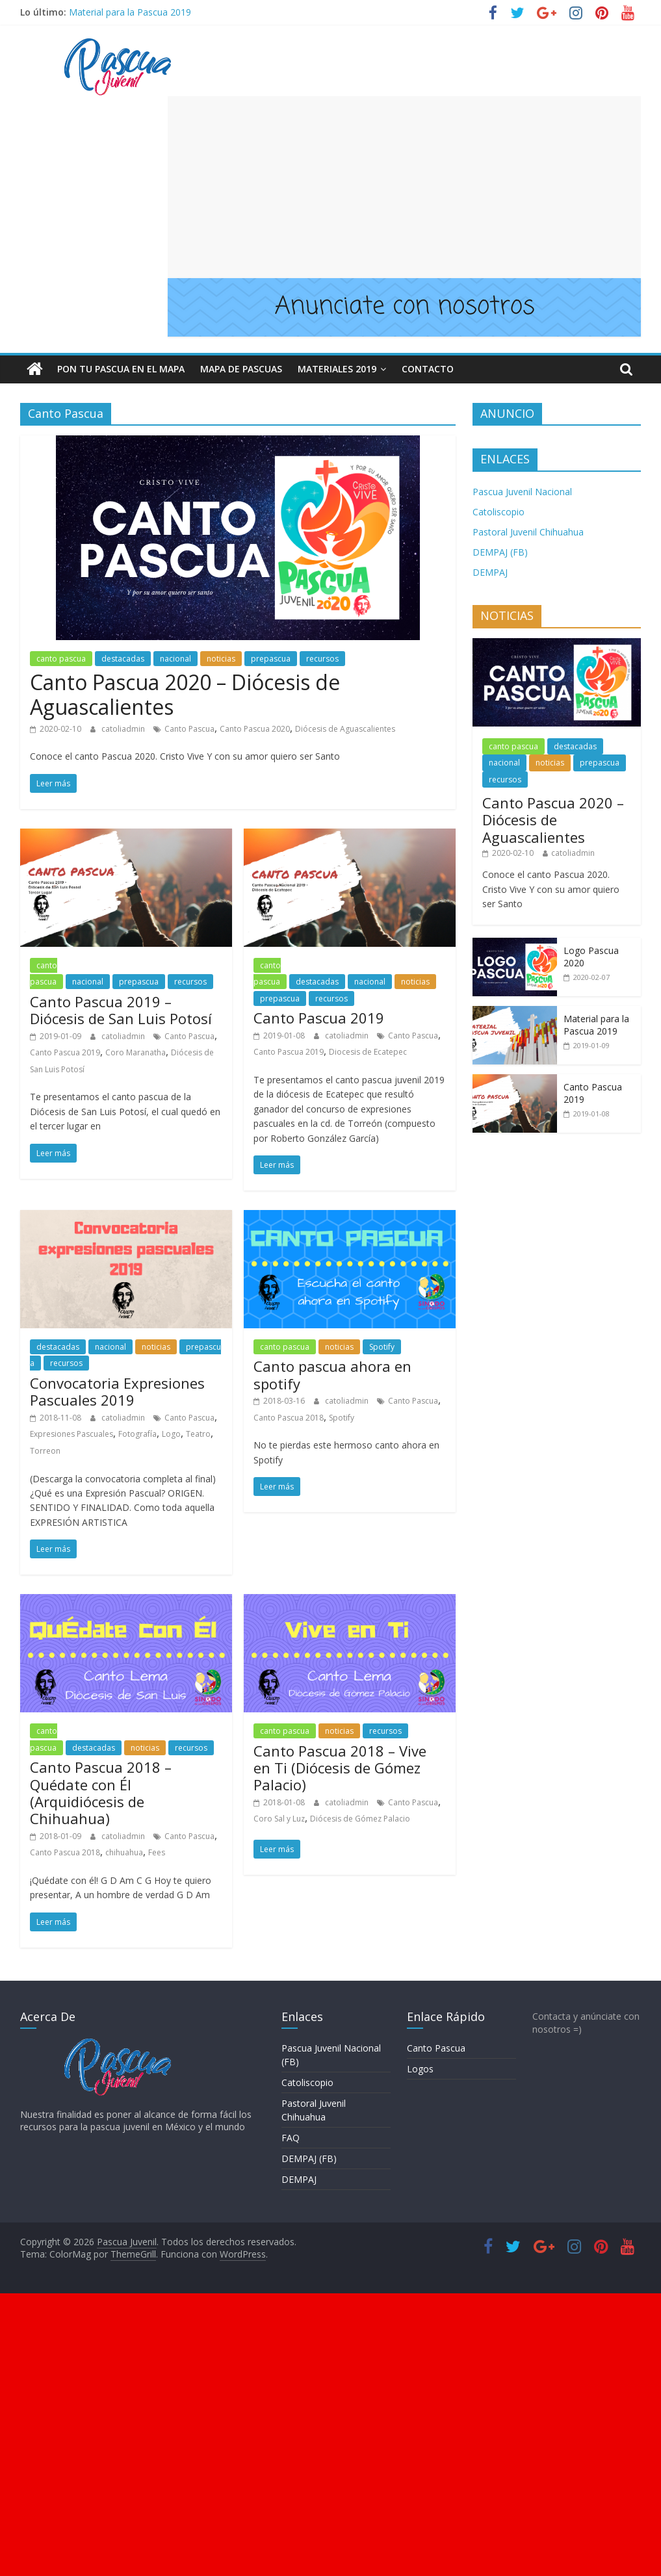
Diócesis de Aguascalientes (345, 728)
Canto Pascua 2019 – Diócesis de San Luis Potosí (121, 1010)
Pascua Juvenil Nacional (522, 491)
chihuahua (124, 1852)
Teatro (198, 1433)
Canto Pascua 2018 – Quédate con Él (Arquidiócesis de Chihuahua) (101, 1792)
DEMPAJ (490, 572)
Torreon (45, 1450)
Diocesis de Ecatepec (368, 1051)
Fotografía (137, 1433)
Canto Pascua (189, 728)
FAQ (290, 2138)
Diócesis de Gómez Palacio (360, 1818)
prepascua (271, 658)
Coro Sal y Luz (279, 1818)
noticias (221, 658)
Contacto (428, 369)
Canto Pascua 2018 (288, 1417)
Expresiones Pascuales (71, 1433)
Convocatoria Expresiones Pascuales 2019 (117, 1391)
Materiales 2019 (337, 369)
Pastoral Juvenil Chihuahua (528, 532)
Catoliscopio (499, 512)
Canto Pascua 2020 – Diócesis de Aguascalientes (185, 694)
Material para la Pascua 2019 (130, 12)
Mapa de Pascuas (241, 369)
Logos (420, 2069)
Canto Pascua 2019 (65, 1052)
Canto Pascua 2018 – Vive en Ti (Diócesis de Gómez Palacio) (339, 1768)
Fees (156, 1852)
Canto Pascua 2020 (255, 728)
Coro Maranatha (135, 1052)
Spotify (382, 1346)
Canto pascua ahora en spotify (332, 1374)
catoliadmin (124, 728)
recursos (322, 658)
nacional (175, 658)
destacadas (122, 658)
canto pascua (61, 658)
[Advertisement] (404, 187)
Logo (171, 1433)
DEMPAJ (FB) (500, 552)
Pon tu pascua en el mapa (121, 369)
